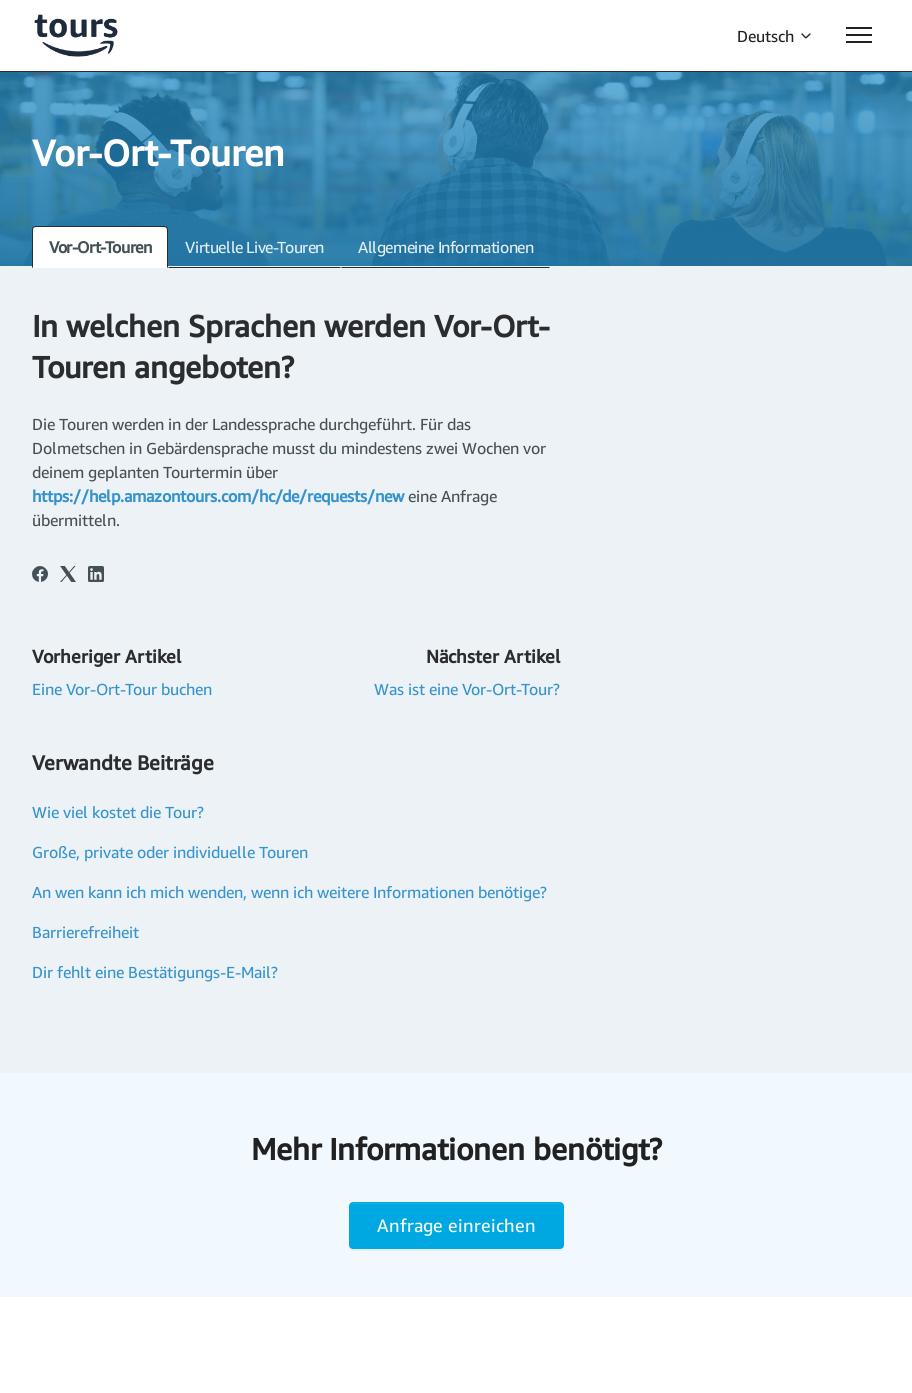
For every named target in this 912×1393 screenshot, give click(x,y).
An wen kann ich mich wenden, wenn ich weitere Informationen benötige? (289, 892)
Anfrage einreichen (456, 1225)
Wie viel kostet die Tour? (118, 812)
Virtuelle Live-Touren (254, 247)
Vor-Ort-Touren (100, 247)
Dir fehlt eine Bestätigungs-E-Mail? (155, 972)
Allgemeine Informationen (445, 247)
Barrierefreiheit (85, 932)
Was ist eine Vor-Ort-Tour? (467, 689)
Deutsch (775, 36)
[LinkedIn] (96, 576)
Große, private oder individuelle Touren (170, 852)
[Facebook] (40, 576)
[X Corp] (68, 576)
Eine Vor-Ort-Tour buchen (122, 689)
